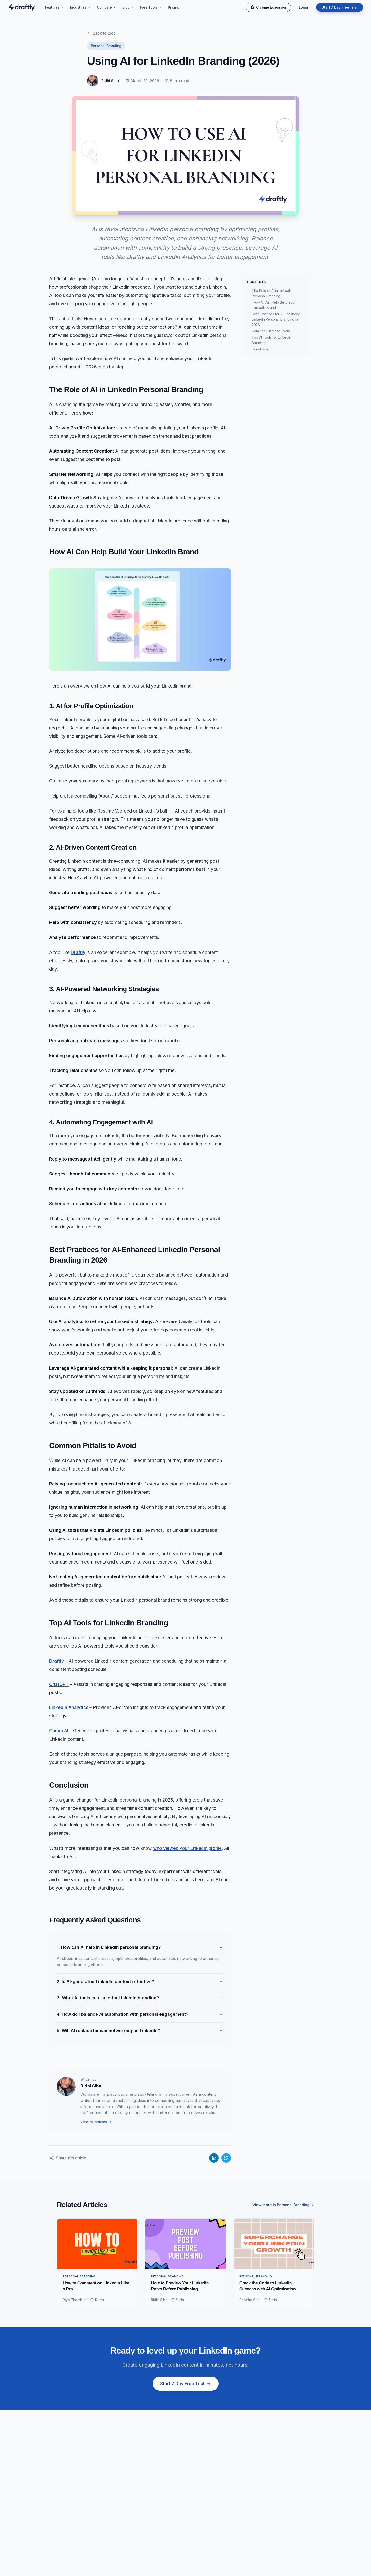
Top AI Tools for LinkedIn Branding (271, 340)
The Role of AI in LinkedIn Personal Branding (272, 293)
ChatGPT (59, 1684)
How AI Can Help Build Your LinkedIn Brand (274, 305)
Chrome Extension (268, 7)
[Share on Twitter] (226, 2161)
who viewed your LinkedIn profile (187, 1848)
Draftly (78, 952)
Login (303, 7)
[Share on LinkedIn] (214, 2161)
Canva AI (58, 1731)
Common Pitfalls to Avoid (271, 331)
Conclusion (260, 349)
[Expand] (249, 305)
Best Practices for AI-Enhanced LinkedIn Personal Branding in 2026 (276, 319)
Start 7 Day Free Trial (340, 7)
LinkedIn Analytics (68, 1707)
